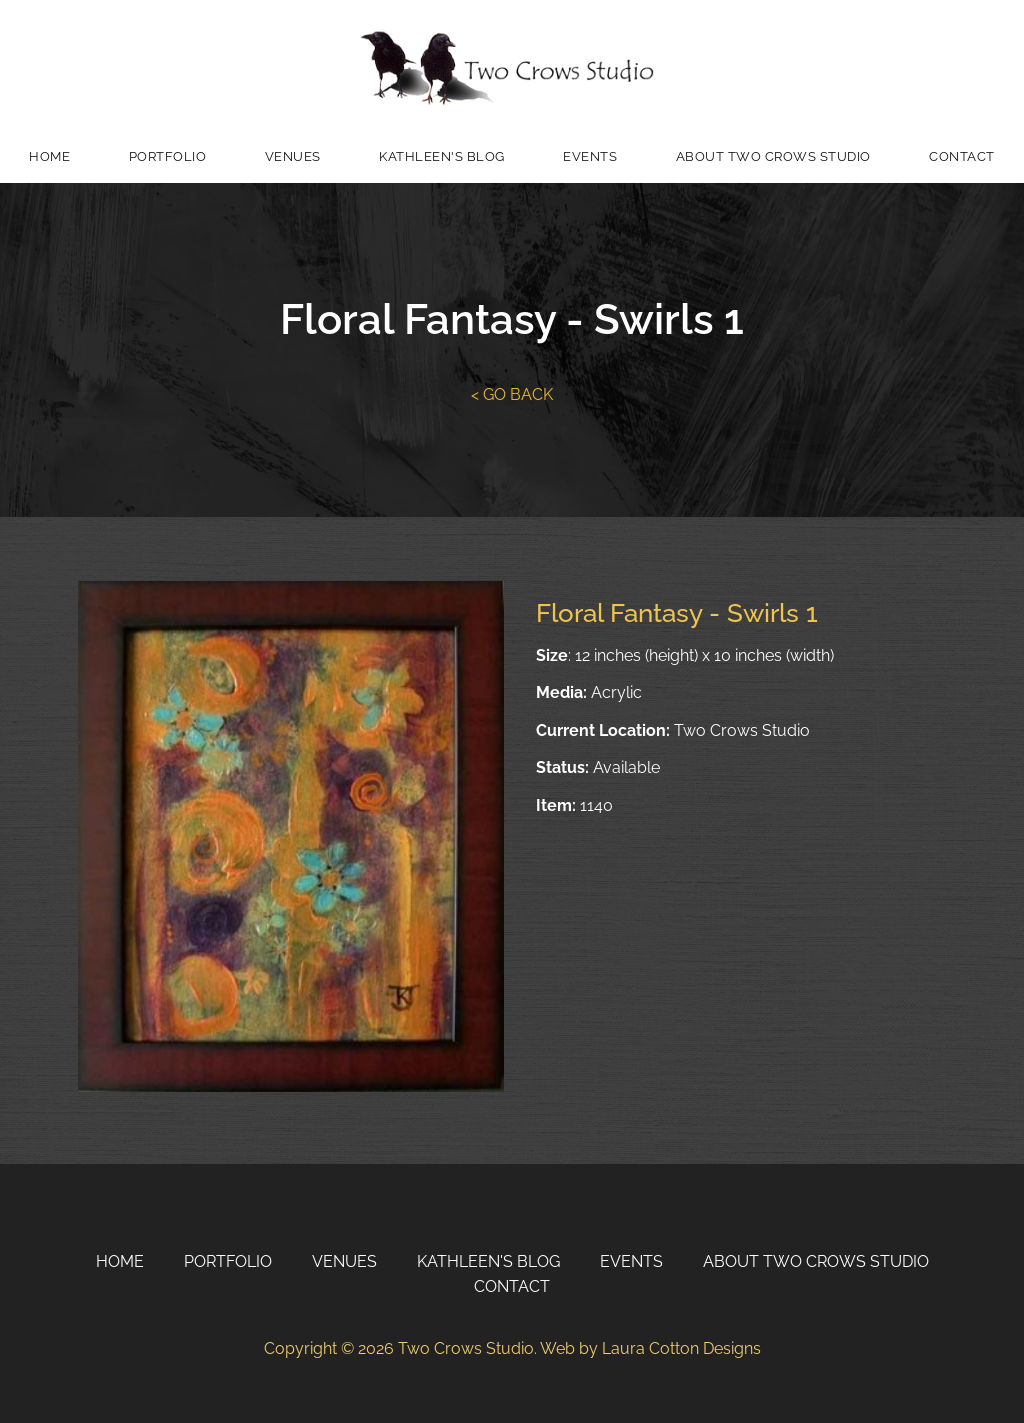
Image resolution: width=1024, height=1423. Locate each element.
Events (590, 156)
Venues (293, 156)
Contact (962, 156)
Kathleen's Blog (442, 156)
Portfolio (168, 156)
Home (49, 156)
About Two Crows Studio (773, 156)
